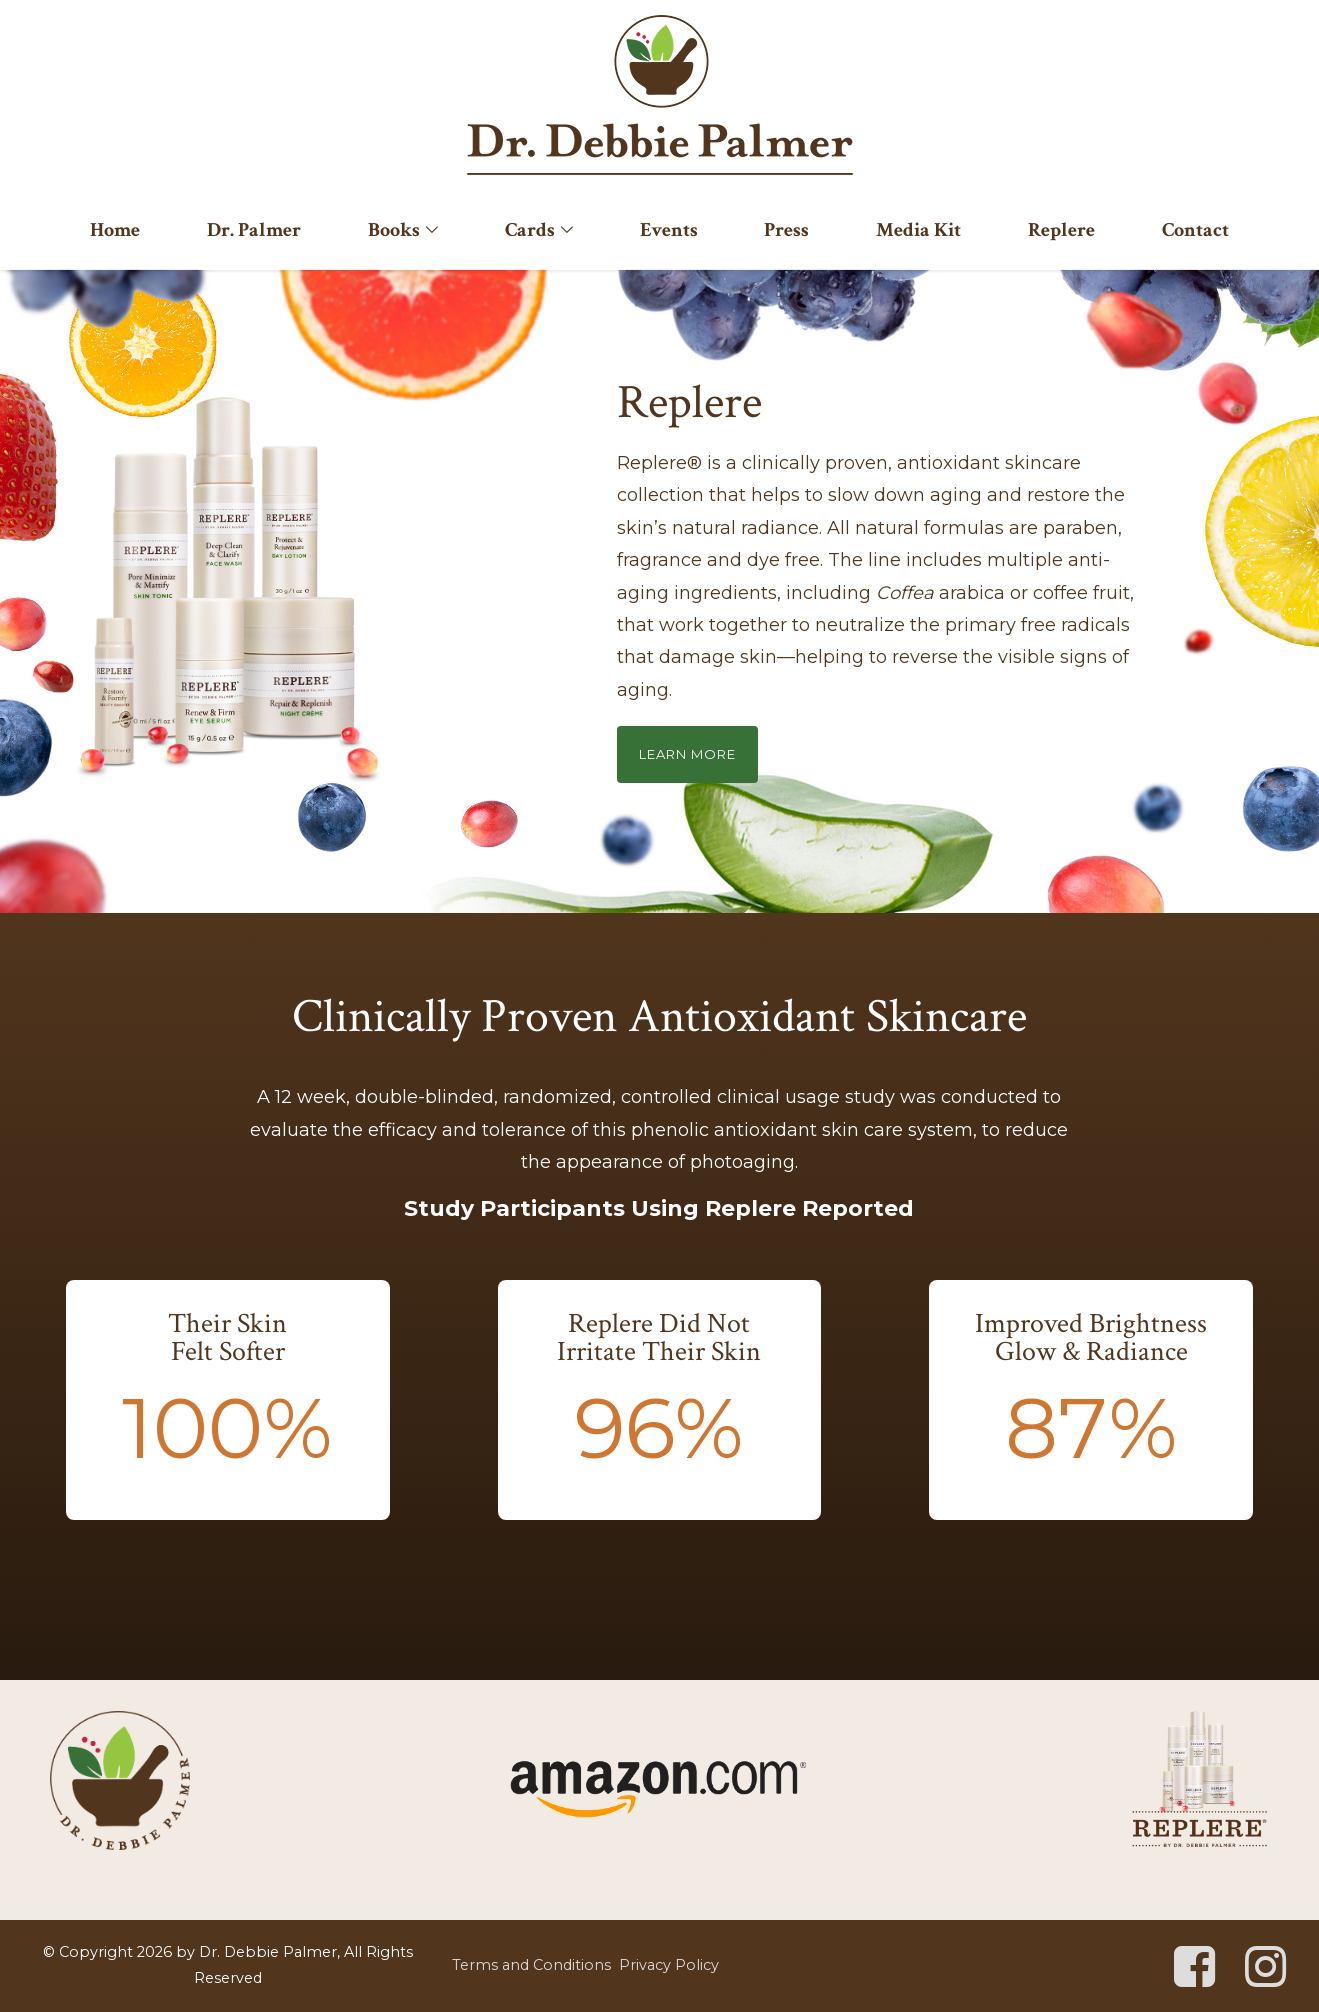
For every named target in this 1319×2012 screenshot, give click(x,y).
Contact (1195, 230)
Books (394, 230)
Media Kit (918, 230)
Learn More (687, 754)
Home (115, 230)
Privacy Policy (669, 1965)
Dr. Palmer (254, 230)
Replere (1061, 230)
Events (669, 230)
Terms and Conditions (531, 1965)
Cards (530, 230)
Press (786, 230)
